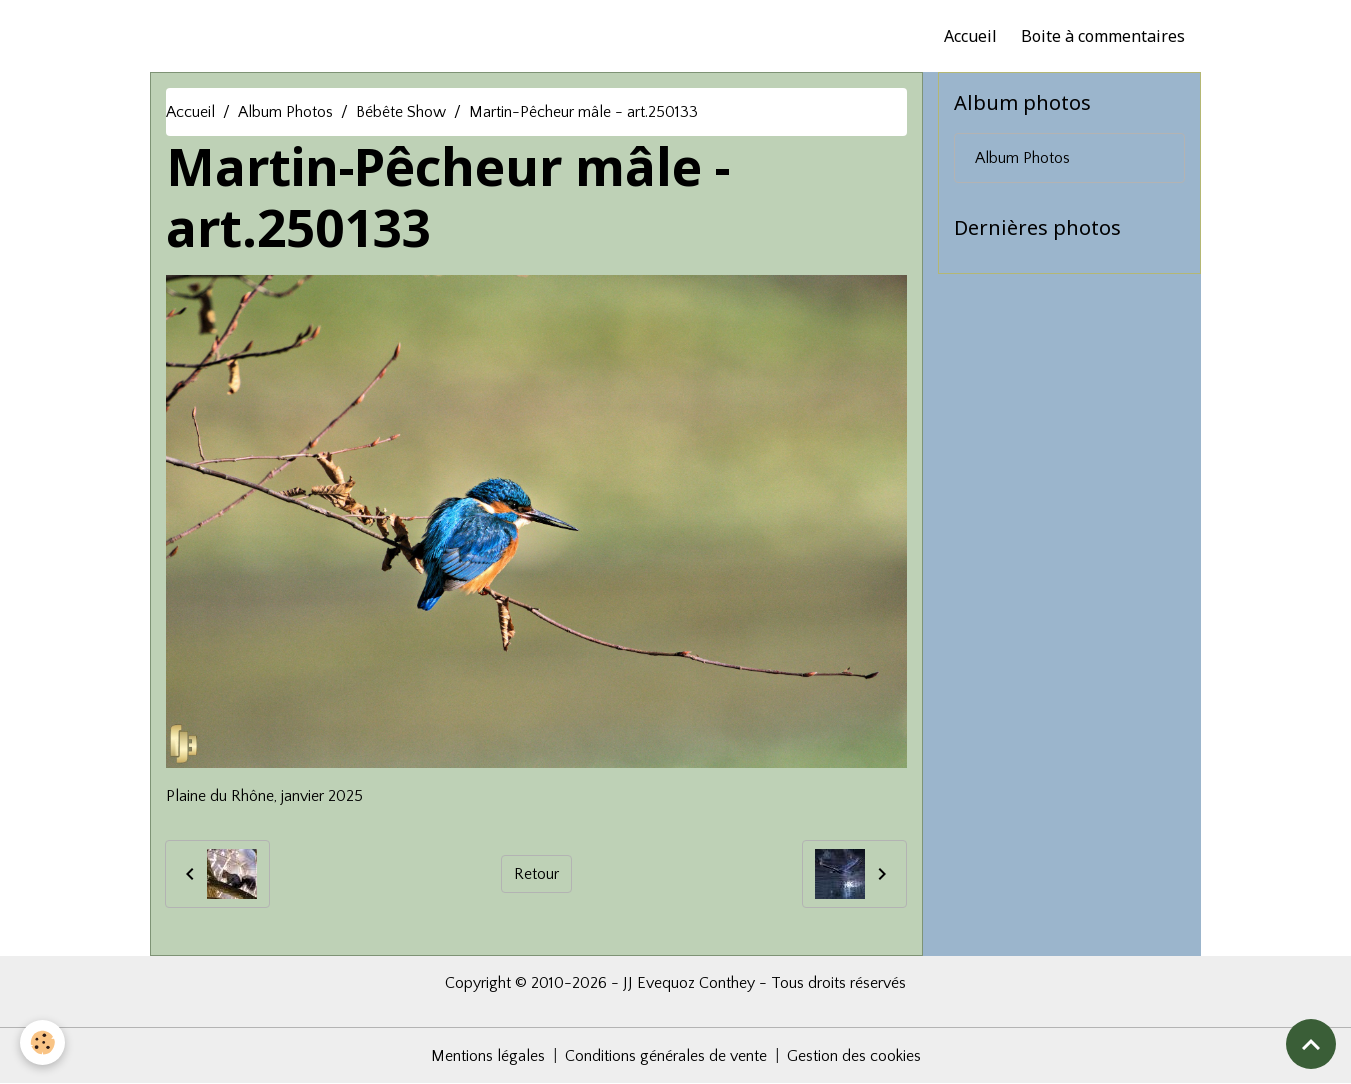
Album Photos (285, 112)
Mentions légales (488, 1056)
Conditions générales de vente (666, 1056)
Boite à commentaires (1103, 36)
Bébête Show (401, 112)
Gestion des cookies (854, 1056)
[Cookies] (42, 1042)
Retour (536, 874)
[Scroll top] (1311, 1044)
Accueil (970, 36)
